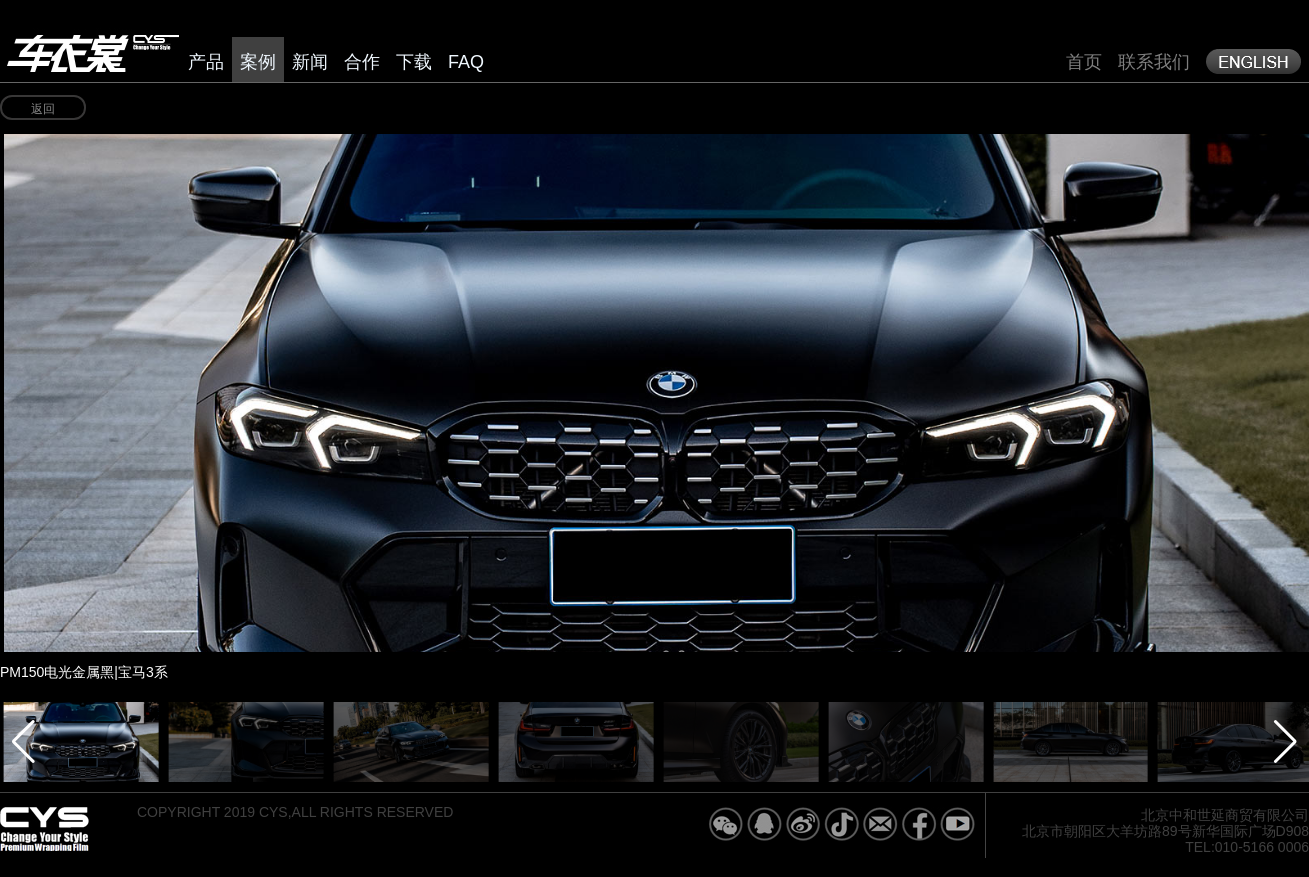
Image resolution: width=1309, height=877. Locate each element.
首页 (1084, 62)
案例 (258, 62)
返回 (43, 109)
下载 (414, 62)
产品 (206, 62)
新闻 (310, 62)
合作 (362, 62)
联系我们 (1154, 62)
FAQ (466, 62)
